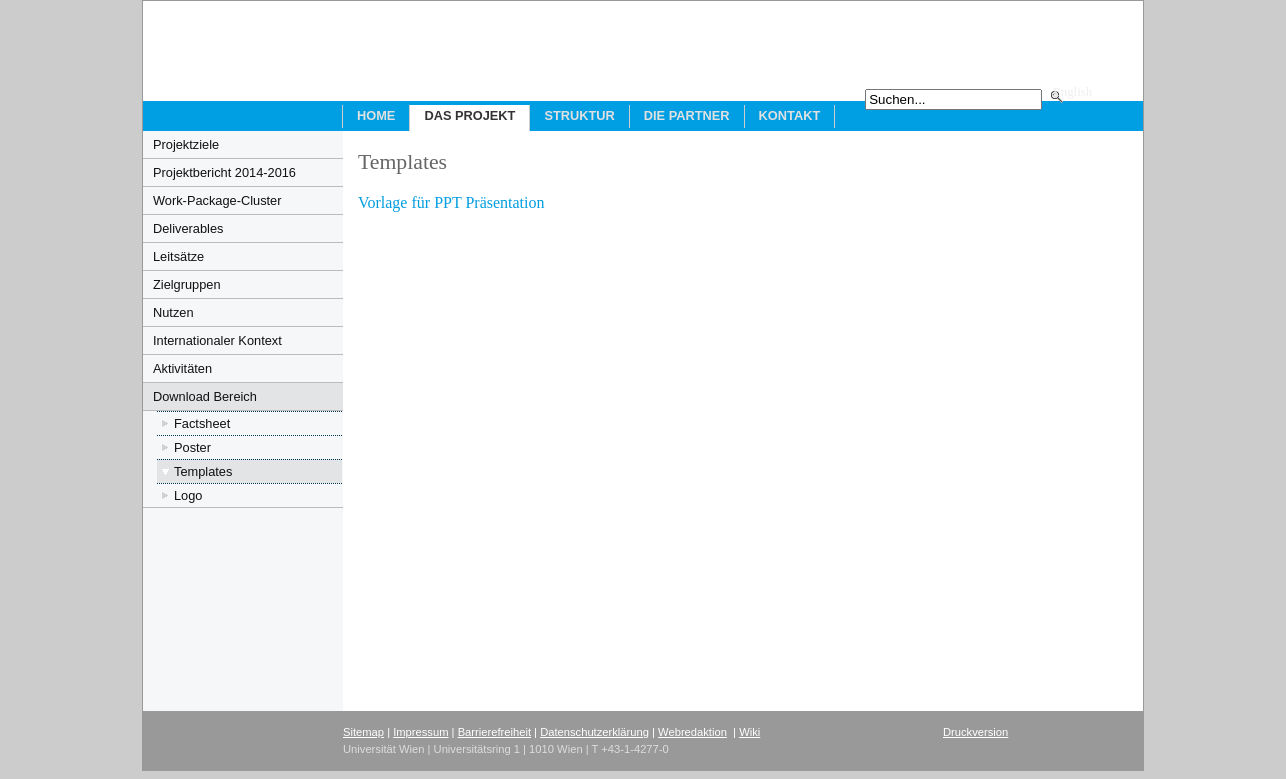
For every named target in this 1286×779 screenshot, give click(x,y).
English (1072, 92)
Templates (203, 471)
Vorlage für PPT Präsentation (451, 202)
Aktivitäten (182, 368)
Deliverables (188, 228)
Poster (192, 447)
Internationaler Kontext (217, 340)
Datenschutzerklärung (594, 732)
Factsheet (202, 423)
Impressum (420, 732)
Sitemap (363, 732)
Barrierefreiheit (494, 732)
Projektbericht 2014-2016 (224, 172)
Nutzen (173, 312)
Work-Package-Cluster (217, 200)
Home (376, 115)
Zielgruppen (187, 284)
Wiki (749, 732)
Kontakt (790, 115)
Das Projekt (469, 115)
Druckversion (975, 732)
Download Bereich (205, 396)
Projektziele (186, 144)
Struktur (579, 115)
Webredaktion (692, 732)
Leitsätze (178, 256)
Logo (188, 495)
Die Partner (687, 115)
